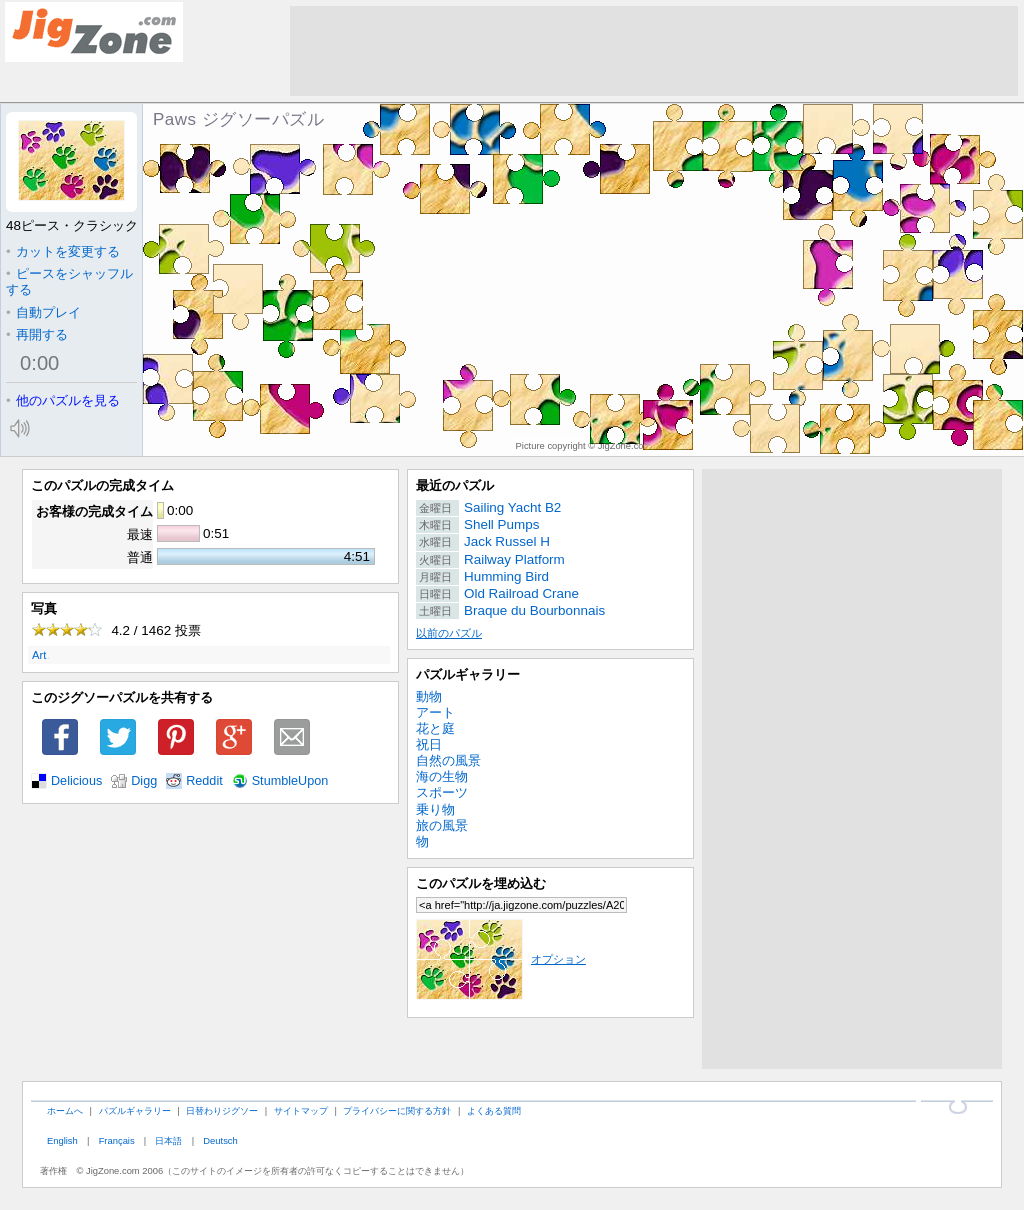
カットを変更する (63, 251)
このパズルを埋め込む (481, 883)
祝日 (429, 744)
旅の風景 (442, 825)
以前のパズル (449, 633)
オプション (501, 959)
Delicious (76, 781)
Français (117, 1140)
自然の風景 (448, 760)
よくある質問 (494, 1110)
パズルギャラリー (468, 674)
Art (39, 655)
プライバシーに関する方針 (397, 1110)
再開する (37, 334)
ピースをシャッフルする (69, 281)
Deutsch (220, 1140)
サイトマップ (301, 1110)
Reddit (204, 781)
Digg (144, 781)
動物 (429, 696)
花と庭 (435, 728)
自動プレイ (43, 312)
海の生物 (442, 776)
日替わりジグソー (222, 1110)
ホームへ (65, 1110)
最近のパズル (455, 485)
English (62, 1140)
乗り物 (435, 809)
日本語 (168, 1140)
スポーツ (442, 792)
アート (435, 712)
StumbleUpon (290, 781)
